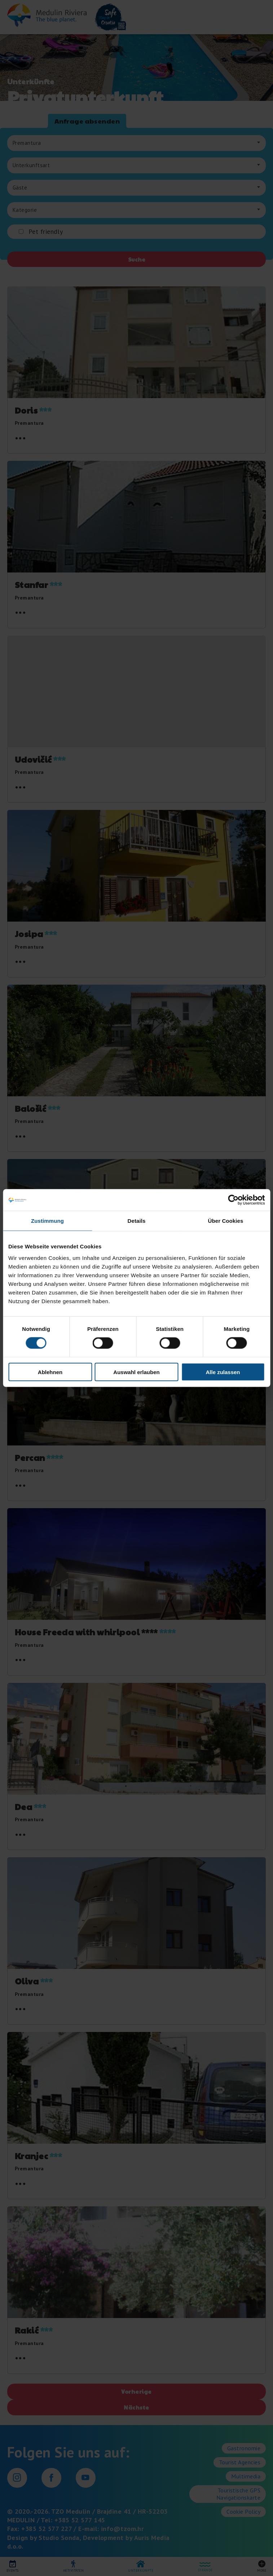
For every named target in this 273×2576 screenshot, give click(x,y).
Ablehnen (50, 1372)
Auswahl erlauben (136, 1372)
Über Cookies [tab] (225, 1221)
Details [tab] (137, 1221)
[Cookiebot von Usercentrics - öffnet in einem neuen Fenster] (233, 1200)
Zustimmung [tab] (47, 1221)
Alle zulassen (223, 1372)
